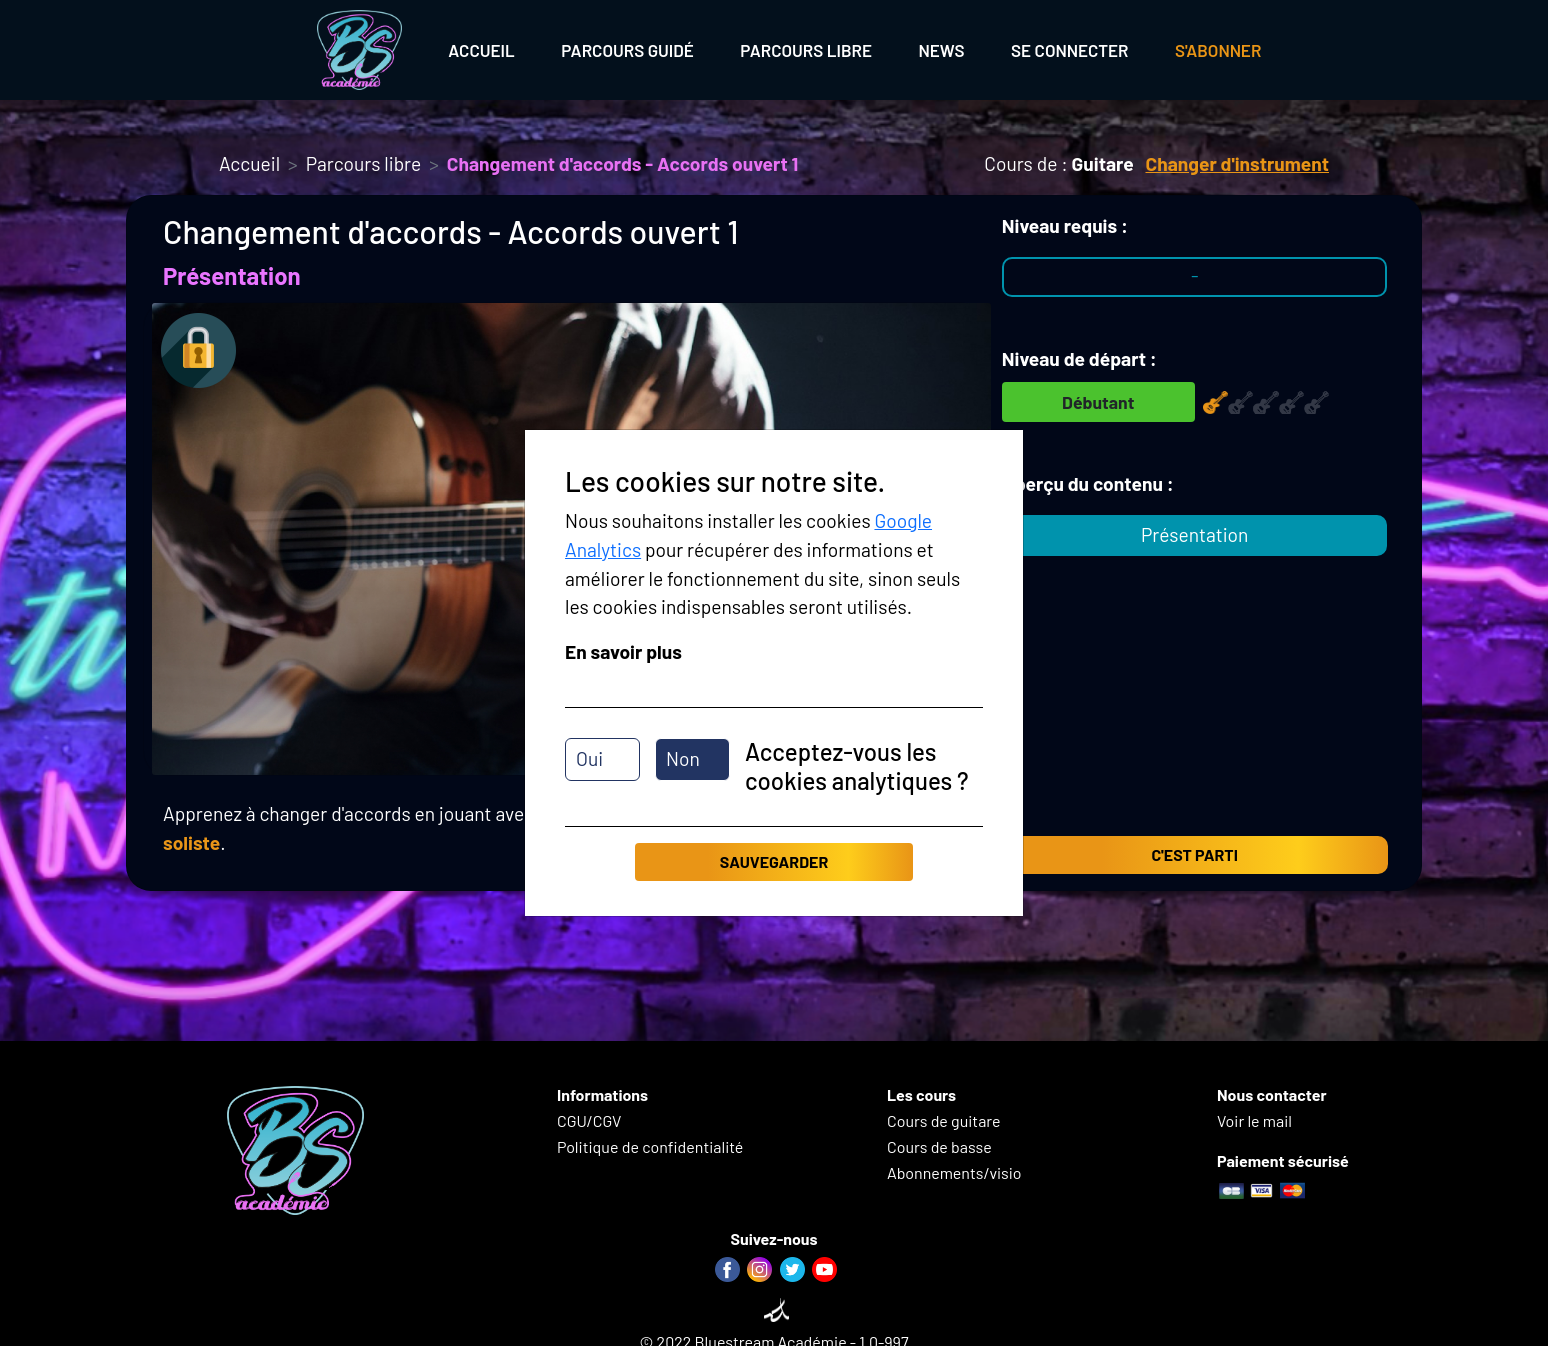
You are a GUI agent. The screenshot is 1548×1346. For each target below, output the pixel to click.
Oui (589, 758)
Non (683, 758)
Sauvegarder (774, 861)
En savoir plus (623, 651)
